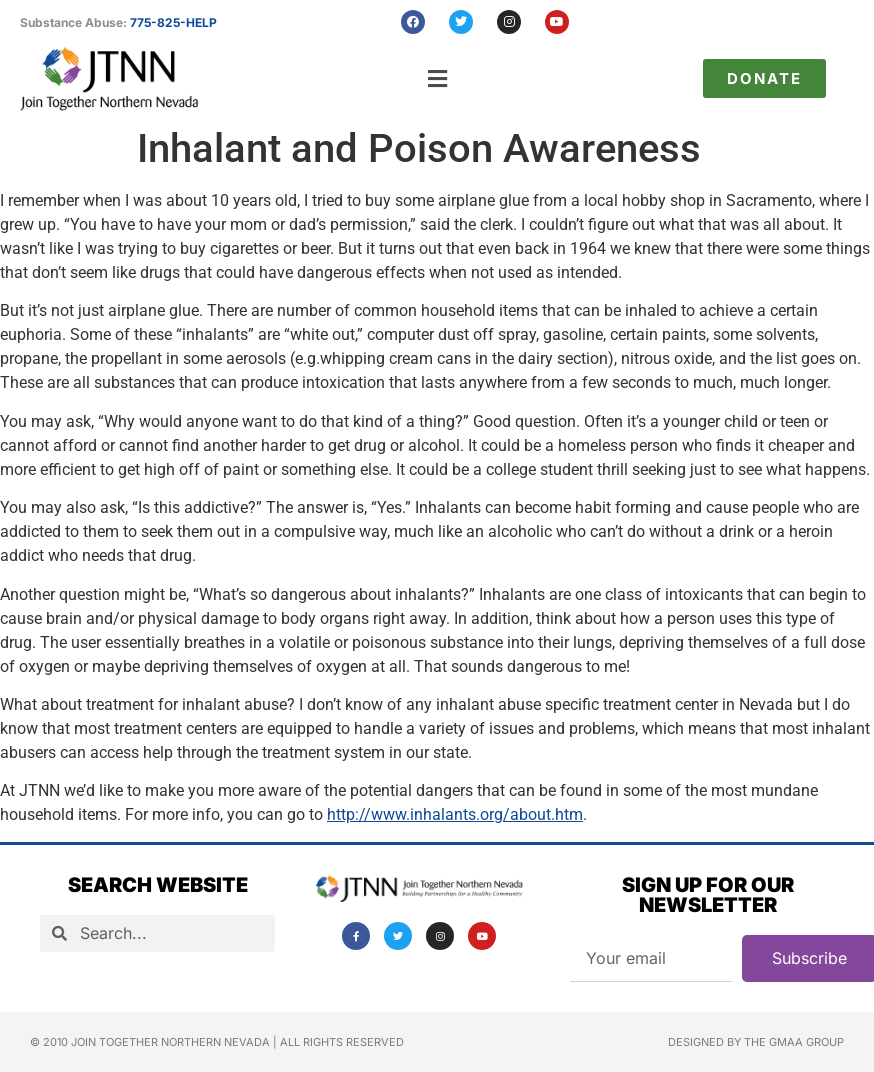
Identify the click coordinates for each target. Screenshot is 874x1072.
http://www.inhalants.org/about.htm (455, 814)
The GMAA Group (794, 1042)
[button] (437, 78)
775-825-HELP (173, 22)
